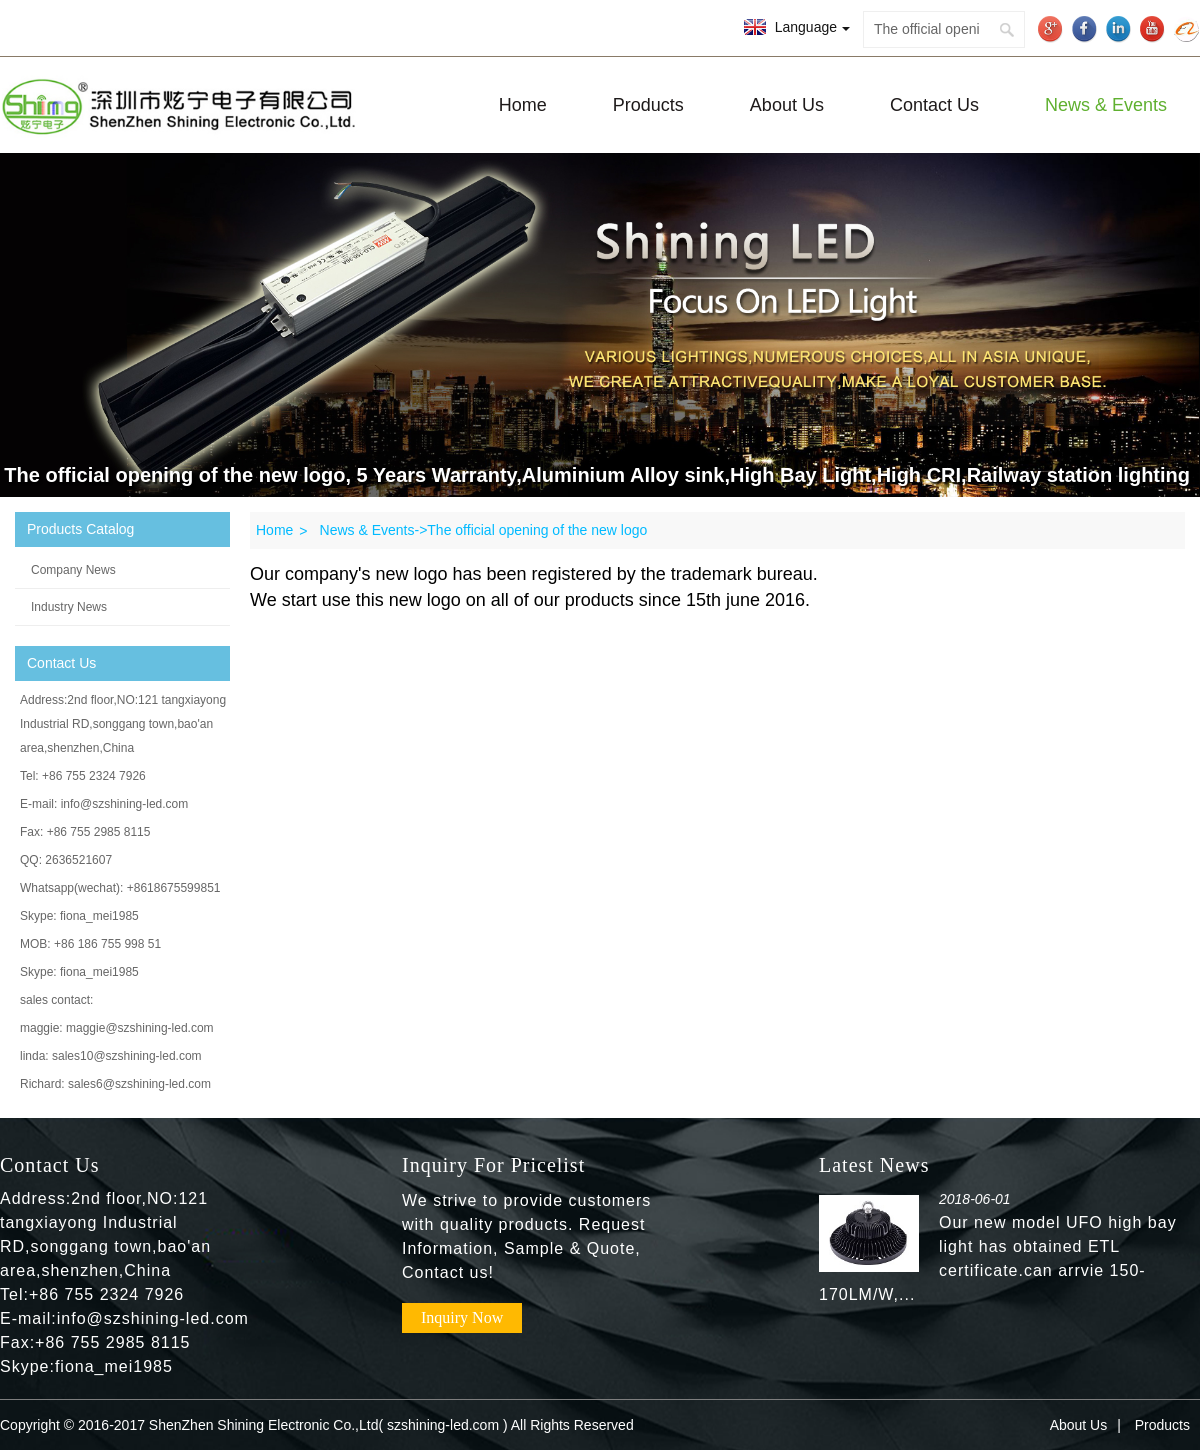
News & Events (1106, 105)
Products (648, 105)
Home (523, 105)
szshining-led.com (443, 1425)
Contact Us (934, 105)
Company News (73, 570)
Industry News (69, 607)
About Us (787, 105)
